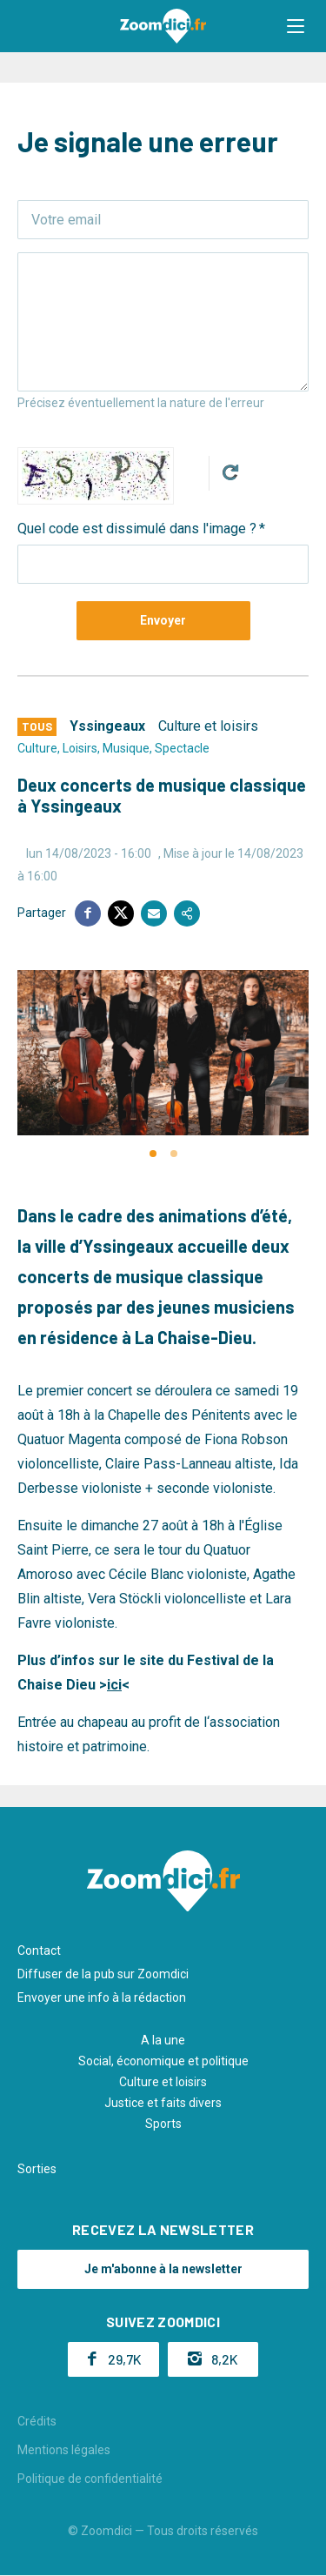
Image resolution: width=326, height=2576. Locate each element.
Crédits (37, 2421)
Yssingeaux (107, 726)
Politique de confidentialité (90, 2479)
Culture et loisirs (208, 726)
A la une (163, 2040)
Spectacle (182, 748)
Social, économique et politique (163, 2061)
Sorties (37, 2169)
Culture (37, 748)
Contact (39, 1950)
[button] (295, 26)
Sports (163, 2124)
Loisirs (80, 748)
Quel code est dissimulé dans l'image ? (136, 528)
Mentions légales (63, 2450)
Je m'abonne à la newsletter (163, 2269)
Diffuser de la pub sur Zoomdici (103, 1974)
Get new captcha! (230, 472)
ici (114, 1684)
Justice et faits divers (163, 2103)
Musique (126, 748)
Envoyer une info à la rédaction (101, 1997)
